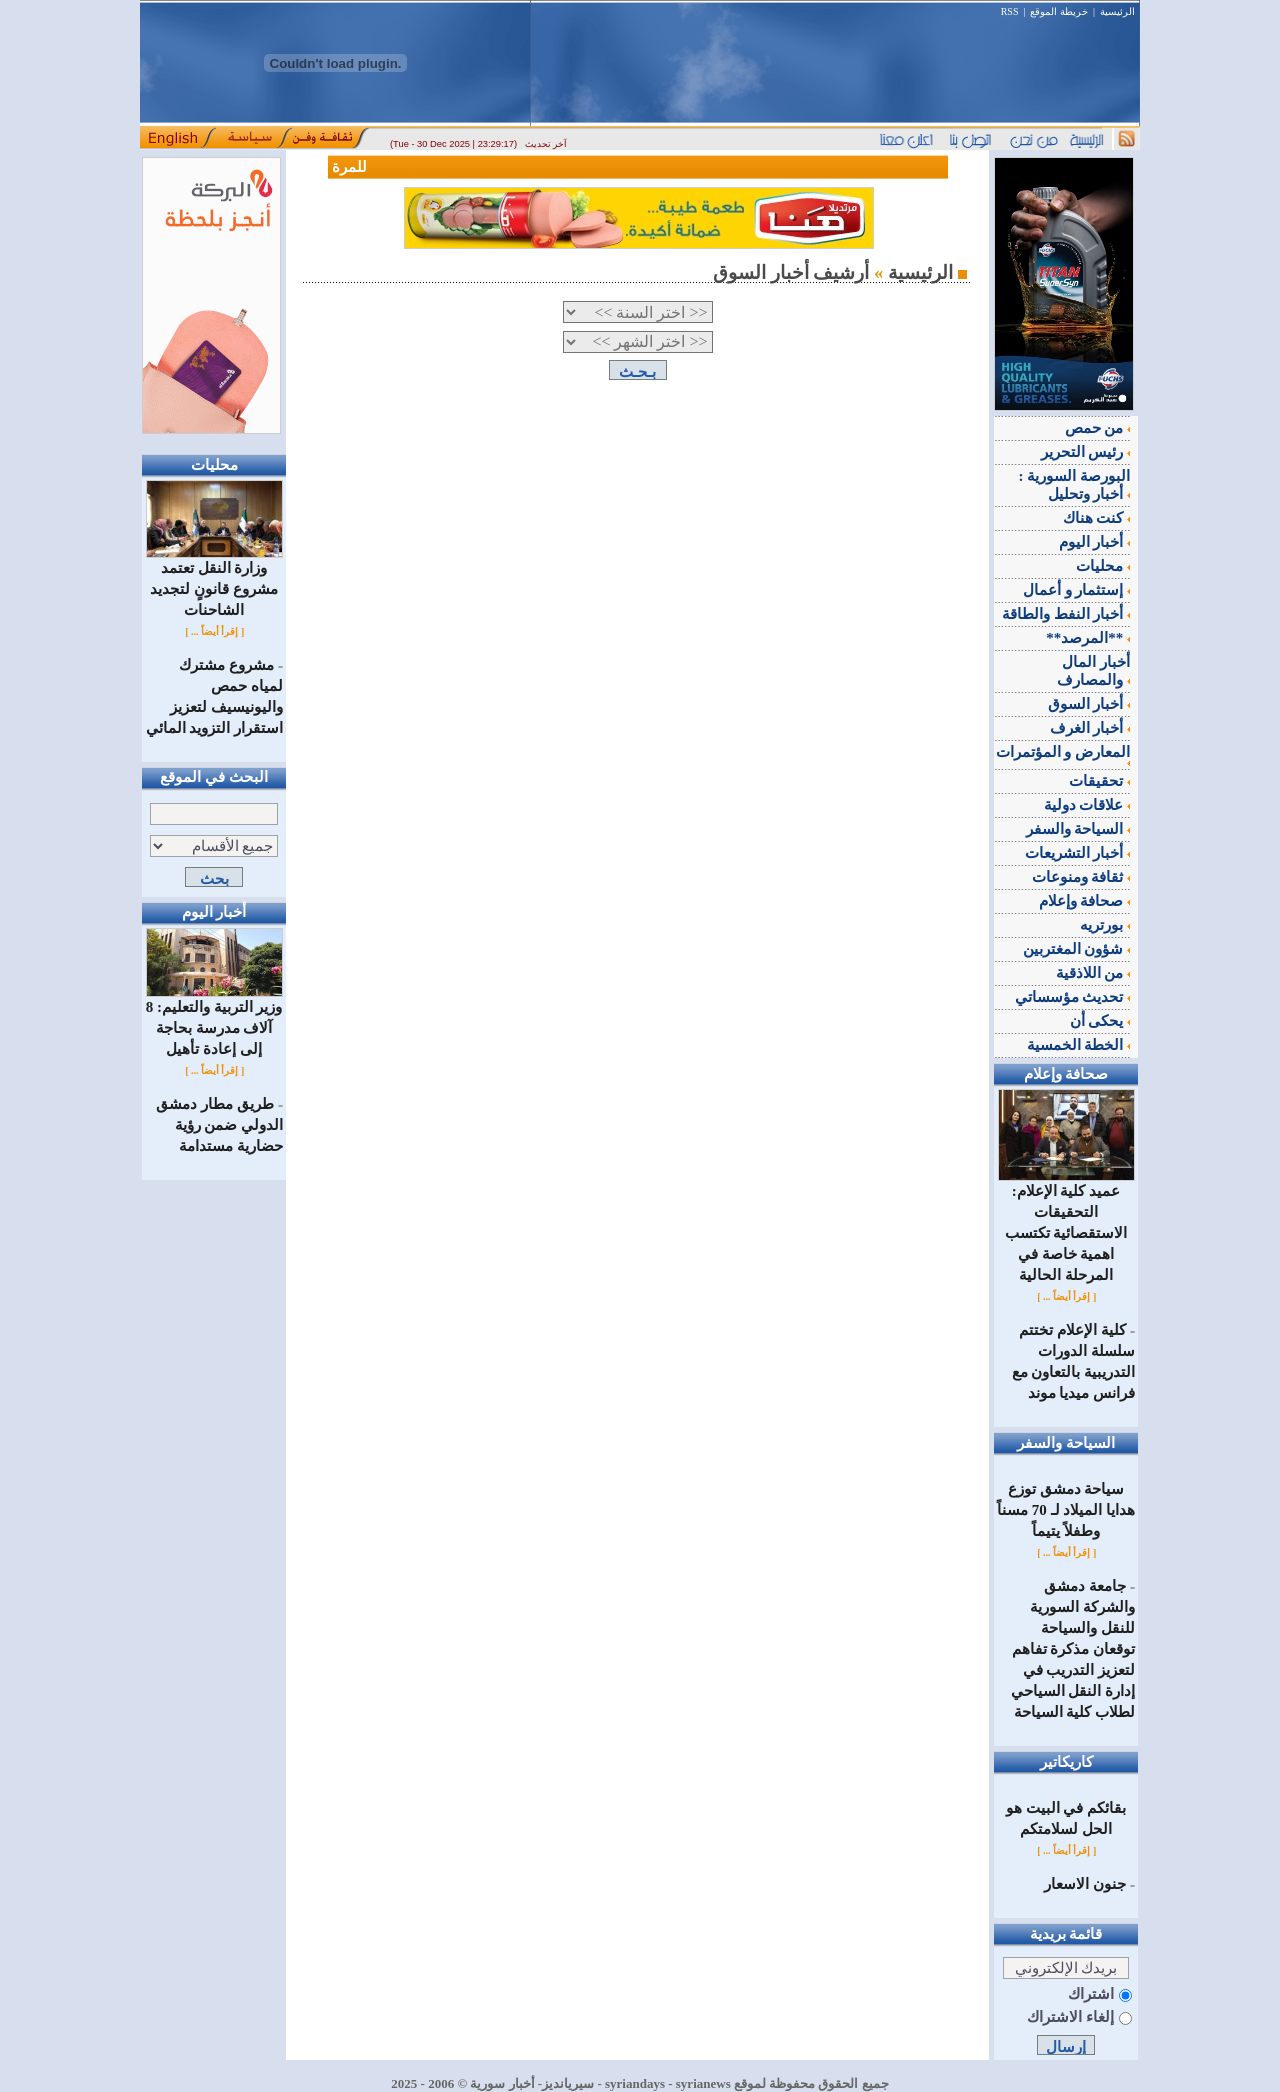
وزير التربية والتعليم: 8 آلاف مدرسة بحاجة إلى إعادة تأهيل (214, 1020)
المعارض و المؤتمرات (1063, 755)
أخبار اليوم (1095, 542)
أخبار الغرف (1090, 728)
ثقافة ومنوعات (1081, 877)
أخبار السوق (1089, 704)
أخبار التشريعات (1078, 853)
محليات (1103, 566)
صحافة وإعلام (1085, 901)
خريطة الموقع (1059, 11)
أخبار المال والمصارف (1093, 671)
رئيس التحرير (1086, 452)
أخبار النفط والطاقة (1066, 614)
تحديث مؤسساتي (1073, 997)
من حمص (1098, 428)
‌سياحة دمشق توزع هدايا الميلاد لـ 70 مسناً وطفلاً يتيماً (1066, 1510)
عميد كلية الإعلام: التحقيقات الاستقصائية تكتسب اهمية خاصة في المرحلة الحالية (1066, 1225)
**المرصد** (1088, 638)
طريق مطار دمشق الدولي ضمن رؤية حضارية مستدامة (219, 1125)
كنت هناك (1097, 518)
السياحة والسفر (1078, 829)
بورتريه (1105, 925)
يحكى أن (1100, 1021)
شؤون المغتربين (1077, 949)
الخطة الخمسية (1079, 1045)
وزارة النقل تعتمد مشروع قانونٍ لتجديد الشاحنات (214, 581)
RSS (1010, 11)
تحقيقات (1099, 781)
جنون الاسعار (1085, 1884)
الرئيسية (1117, 11)
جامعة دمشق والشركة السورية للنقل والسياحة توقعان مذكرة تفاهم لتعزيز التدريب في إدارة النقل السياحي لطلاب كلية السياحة (1073, 1649)
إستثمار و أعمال (1076, 590)
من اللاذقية (1093, 973)
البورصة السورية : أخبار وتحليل (1075, 485)
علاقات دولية (1087, 805)
